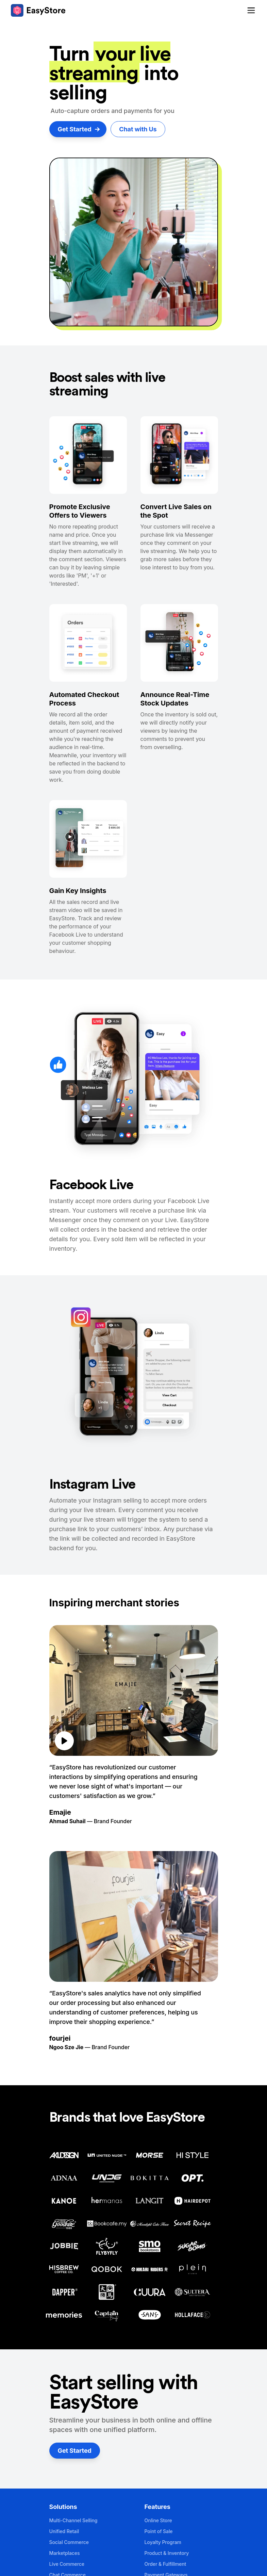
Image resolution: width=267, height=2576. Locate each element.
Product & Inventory (167, 2553)
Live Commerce (66, 2564)
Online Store (158, 2520)
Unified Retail (64, 2531)
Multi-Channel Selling (73, 2520)
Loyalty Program (163, 2542)
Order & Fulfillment (165, 2564)
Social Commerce (69, 2542)
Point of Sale (159, 2531)
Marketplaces (64, 2553)
